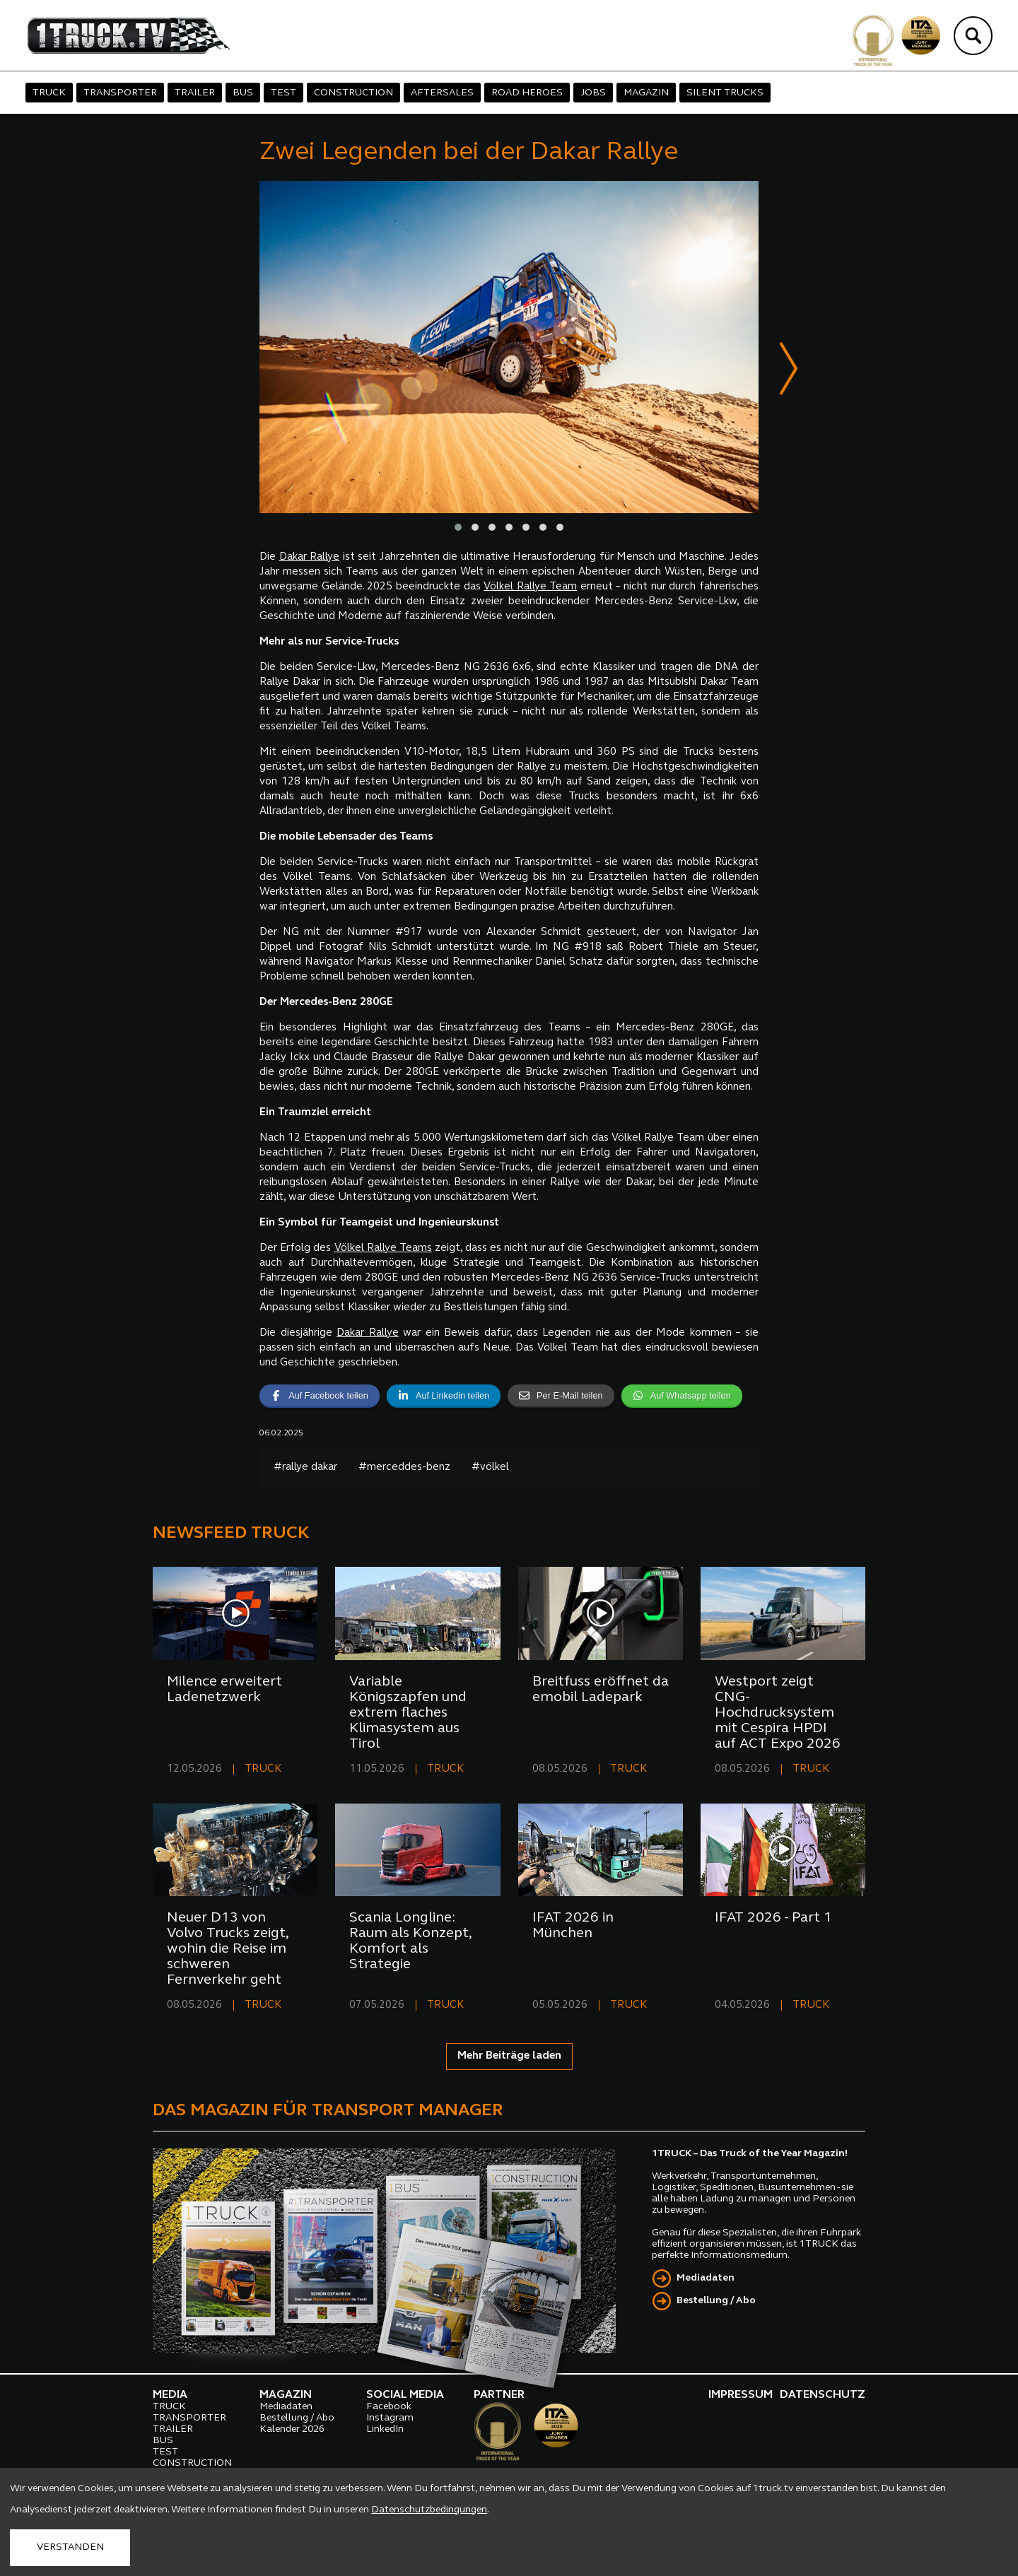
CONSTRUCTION (353, 93)
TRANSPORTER (120, 93)
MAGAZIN (646, 93)
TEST (283, 93)
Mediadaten (706, 2278)
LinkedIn (385, 2429)
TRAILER (195, 93)
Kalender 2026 (291, 2429)
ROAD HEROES (527, 93)
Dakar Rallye (309, 557)
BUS (243, 93)
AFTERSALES (442, 93)
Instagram (390, 2418)
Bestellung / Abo (716, 2300)
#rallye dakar (305, 1468)
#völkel (490, 1468)
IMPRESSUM (740, 2395)
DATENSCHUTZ (822, 2395)
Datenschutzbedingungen (429, 2510)
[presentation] (788, 370)
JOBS (593, 93)
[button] (458, 527)
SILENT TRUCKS (725, 93)
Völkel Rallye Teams (383, 1248)
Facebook (388, 2406)
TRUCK (49, 93)
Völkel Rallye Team (530, 587)
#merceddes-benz (404, 1468)
